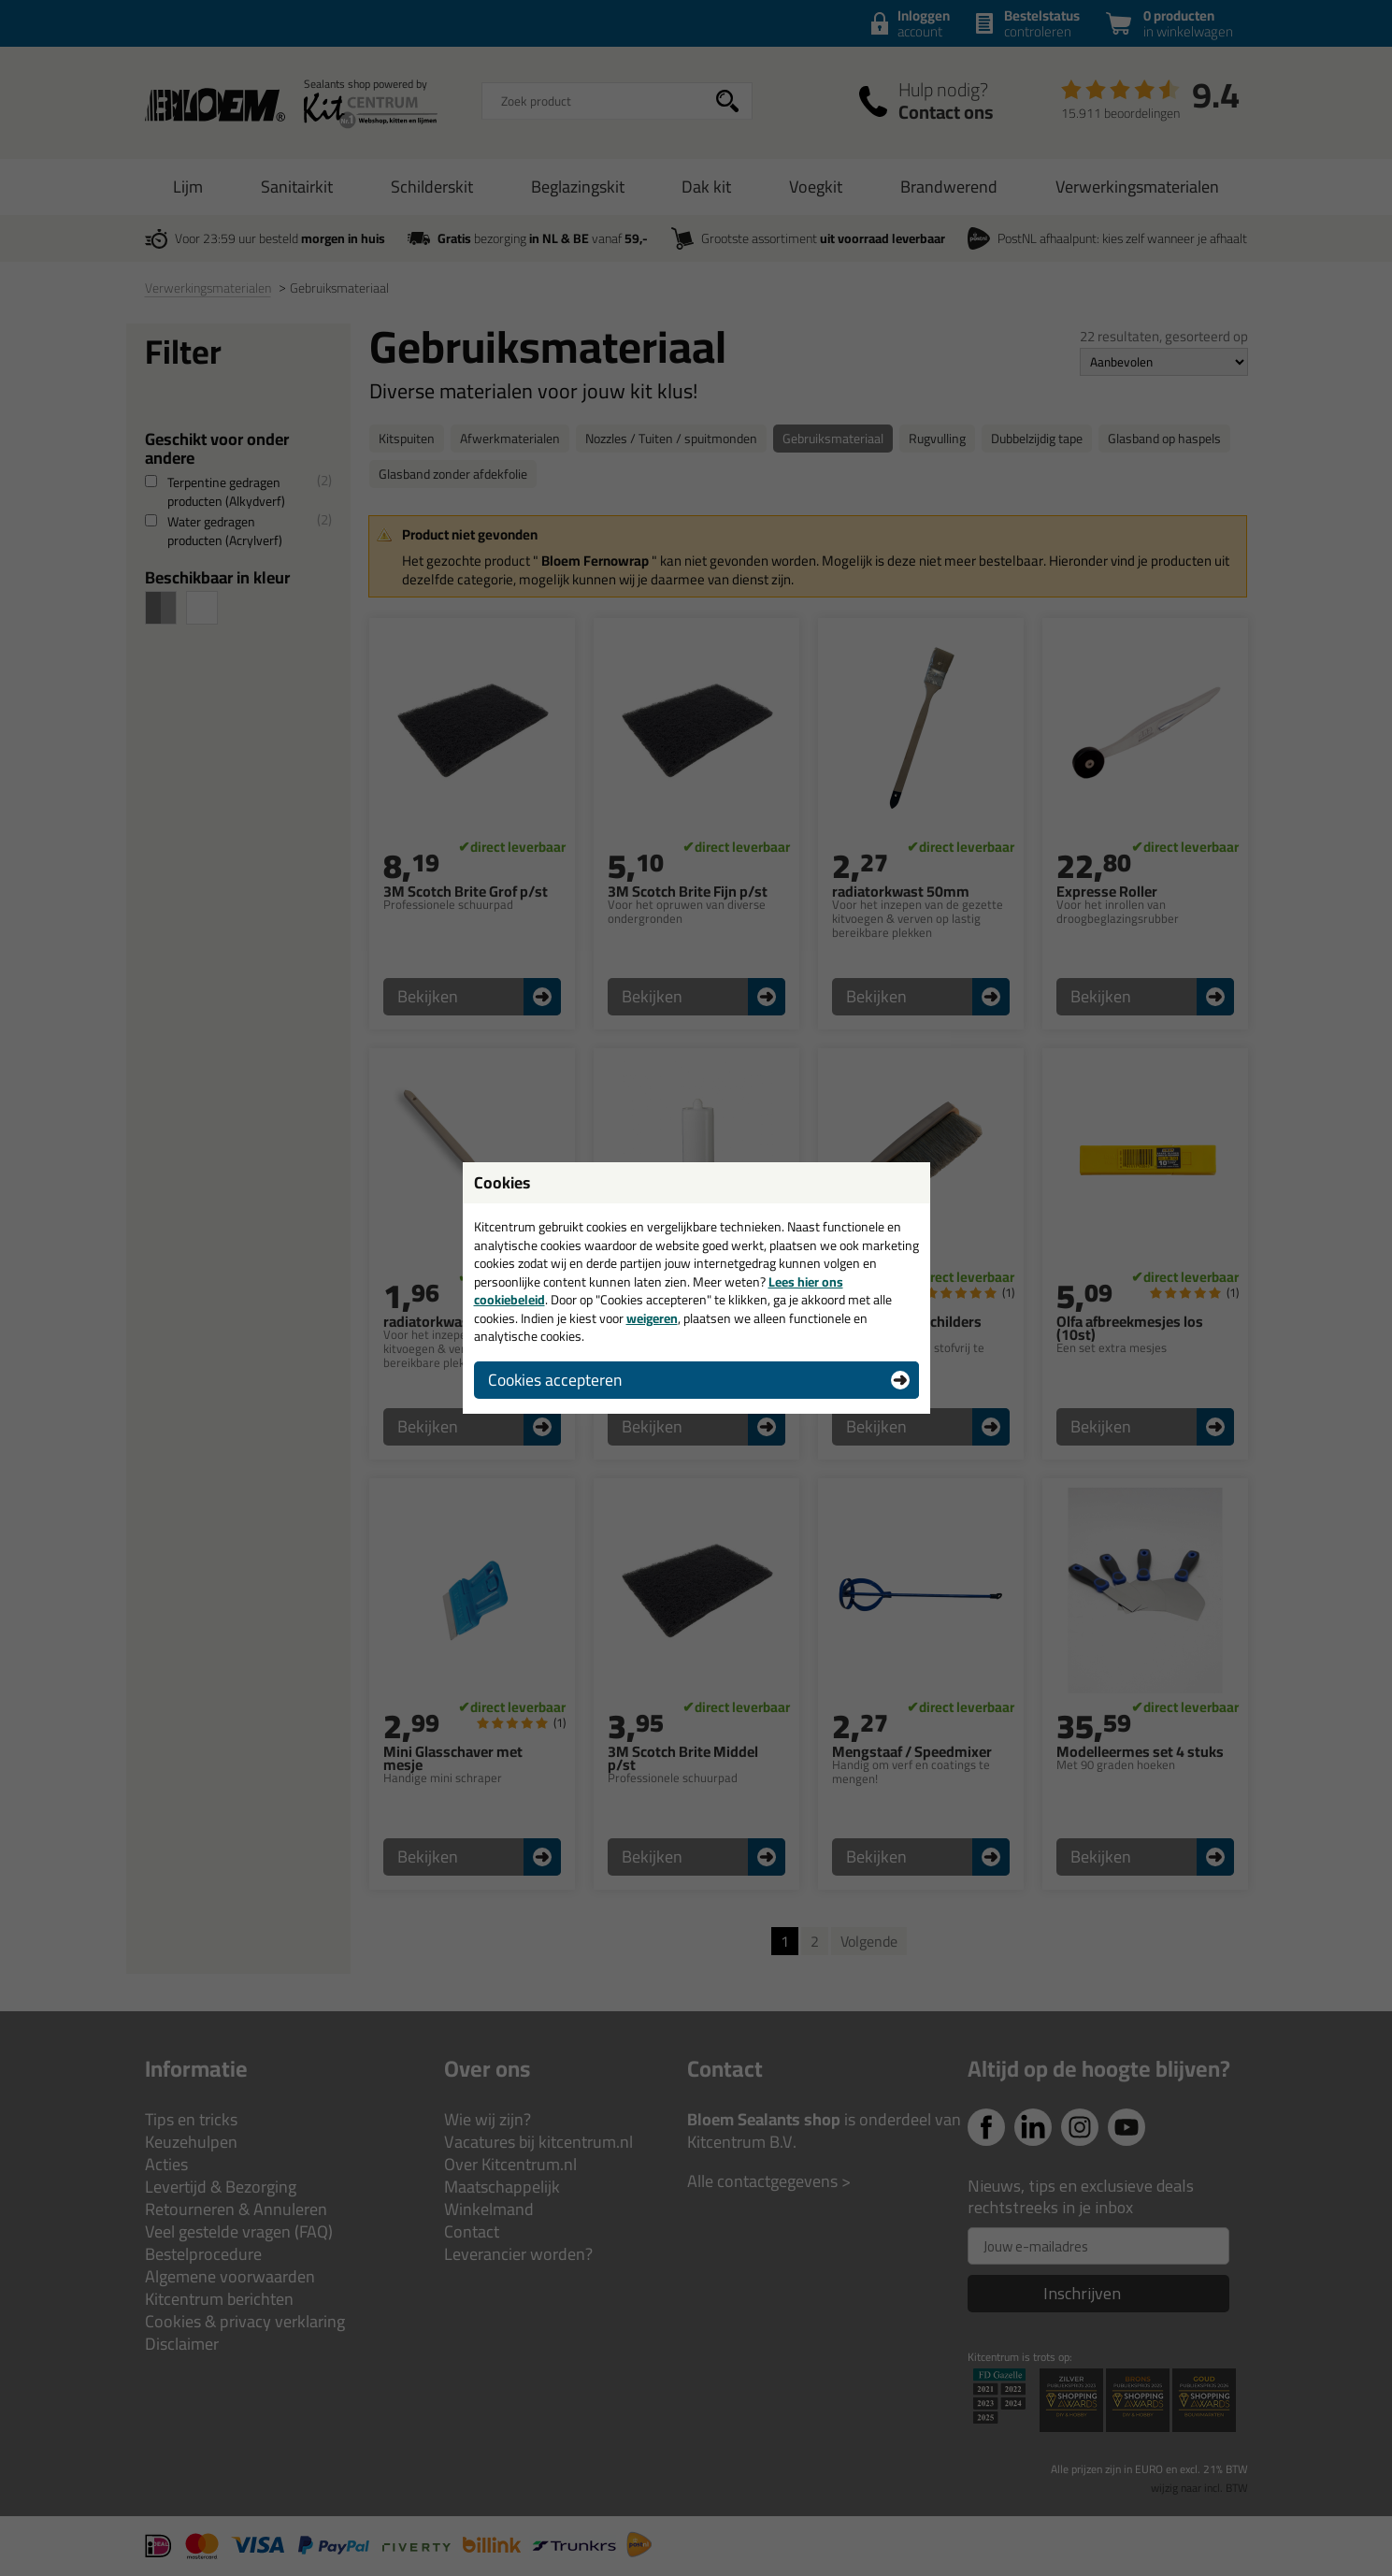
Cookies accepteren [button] (555, 1379)
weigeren (652, 1318)
